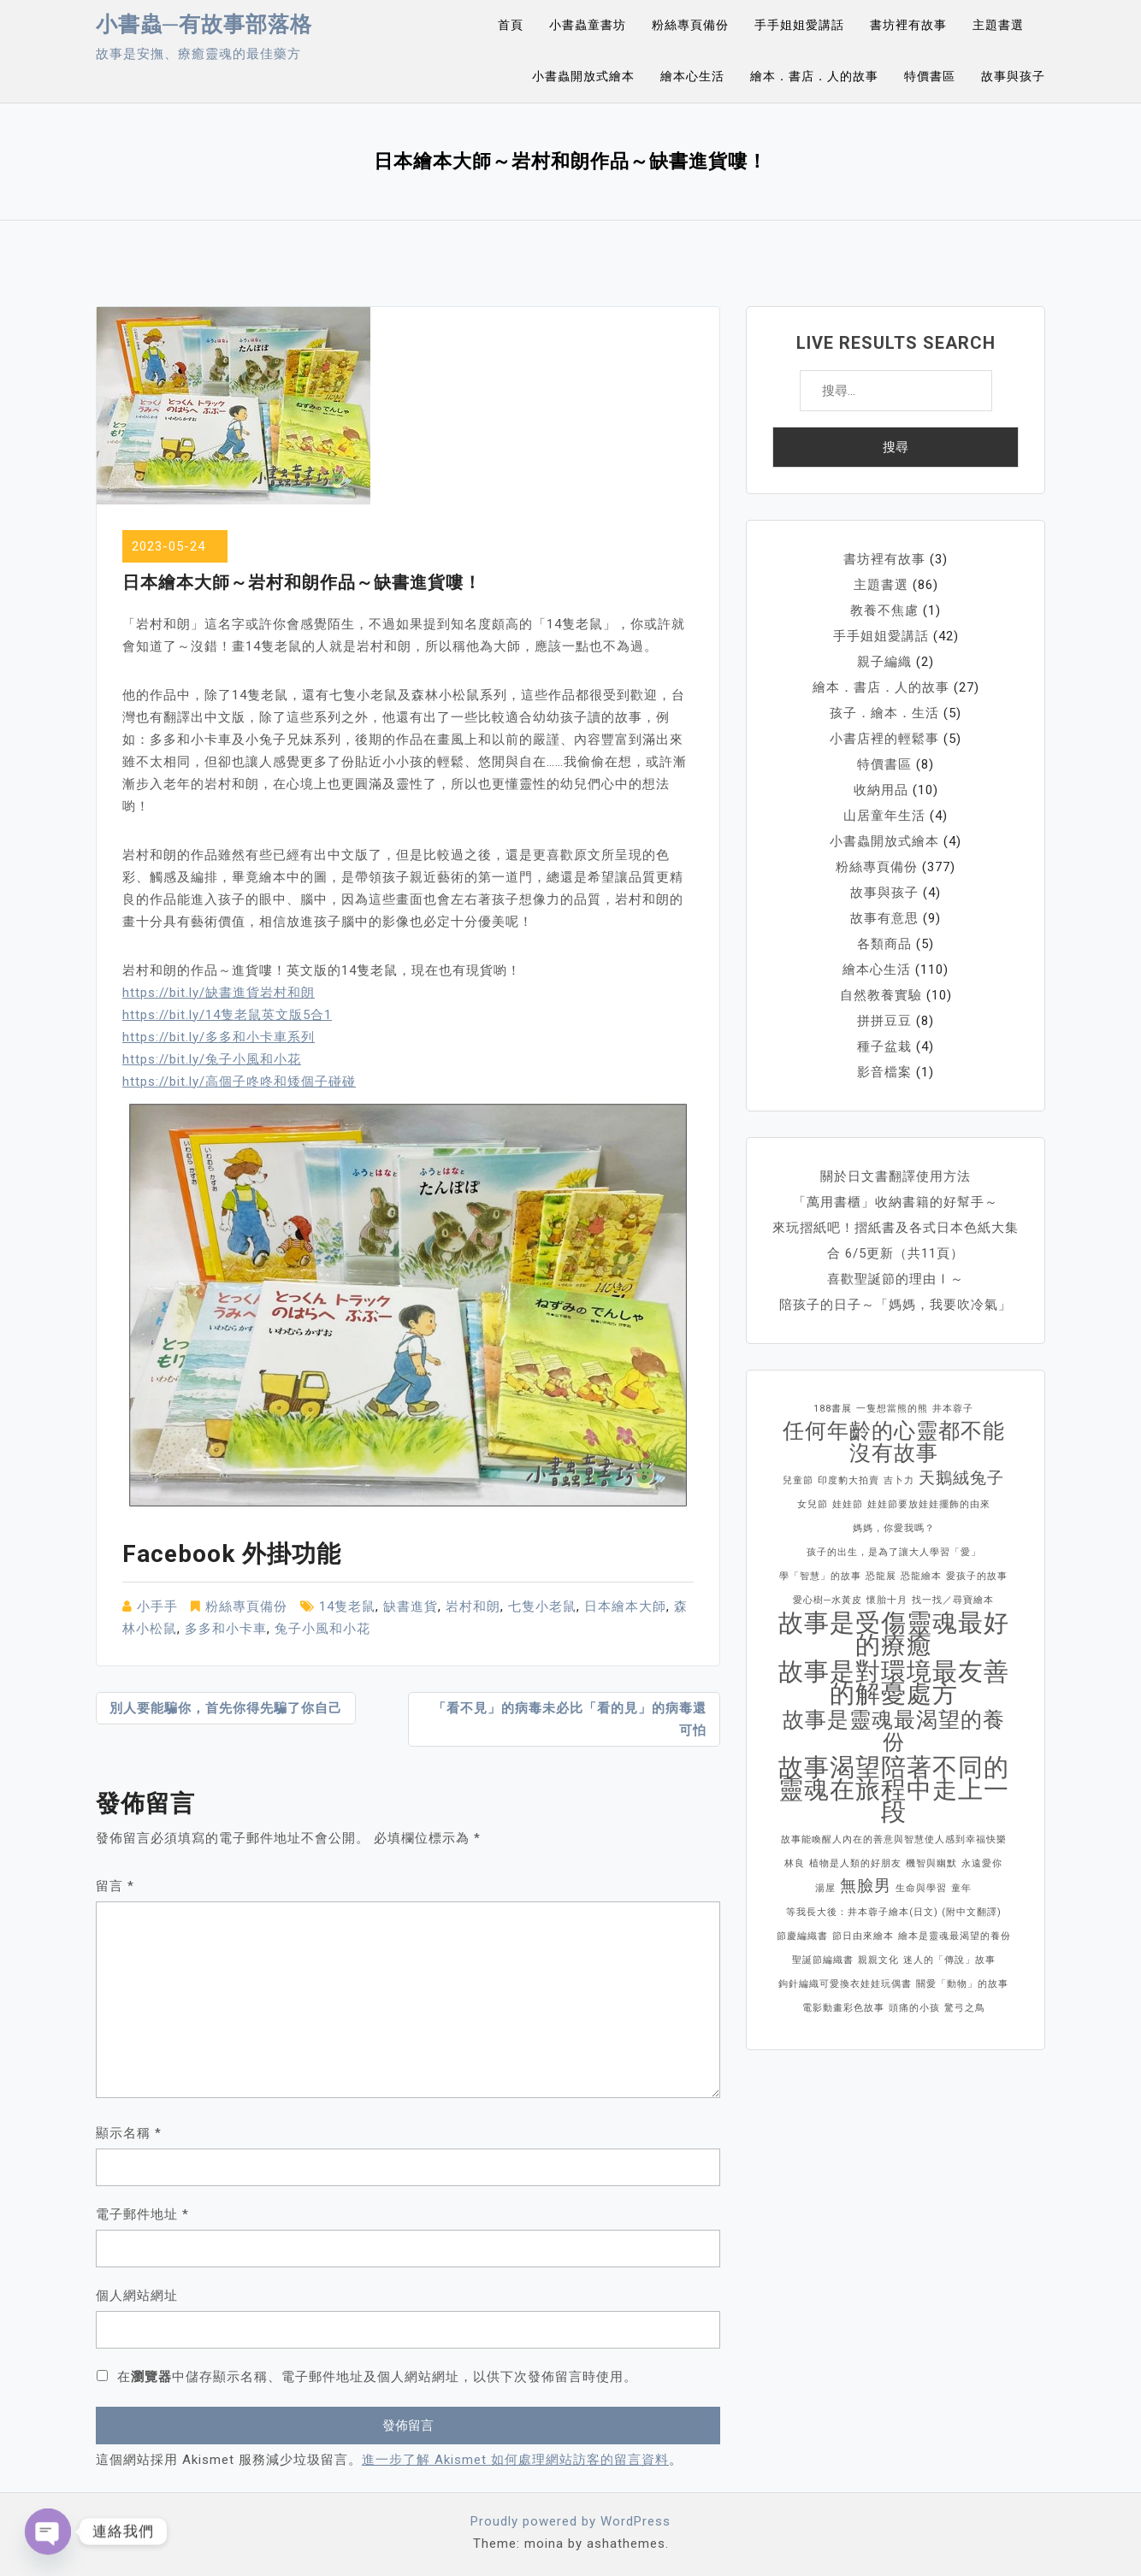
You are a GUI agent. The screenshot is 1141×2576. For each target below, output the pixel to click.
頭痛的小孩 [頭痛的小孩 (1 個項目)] (914, 2007)
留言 (115, 1886)
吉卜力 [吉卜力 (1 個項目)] (899, 1480)
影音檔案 (884, 1072)
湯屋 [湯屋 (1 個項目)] (825, 1888)
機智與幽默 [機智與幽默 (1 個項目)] (931, 1863)
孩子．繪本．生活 (884, 713)
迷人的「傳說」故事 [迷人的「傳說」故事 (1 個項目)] (949, 1960)
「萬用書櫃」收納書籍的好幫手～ (895, 1202)
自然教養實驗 (881, 995)
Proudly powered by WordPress (570, 2521)
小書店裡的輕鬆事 (884, 738)
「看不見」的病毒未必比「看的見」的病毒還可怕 (569, 1719)
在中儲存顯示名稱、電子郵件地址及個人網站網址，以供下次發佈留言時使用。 (377, 2376)
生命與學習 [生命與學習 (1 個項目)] (921, 1888)
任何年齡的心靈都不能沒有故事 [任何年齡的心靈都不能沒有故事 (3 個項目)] (894, 1442)
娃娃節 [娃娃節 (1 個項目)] (847, 1504)
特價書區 (929, 76)
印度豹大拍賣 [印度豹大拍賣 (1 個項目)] (848, 1480)
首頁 (510, 25)
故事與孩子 (1013, 76)
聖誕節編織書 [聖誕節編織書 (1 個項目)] (823, 1960)
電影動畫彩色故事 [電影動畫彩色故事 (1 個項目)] (843, 2007)
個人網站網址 (137, 2295)
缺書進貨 (410, 1606)
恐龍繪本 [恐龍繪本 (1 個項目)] (921, 1576)
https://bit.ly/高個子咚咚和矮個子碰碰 (239, 1081)
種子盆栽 (884, 1046)
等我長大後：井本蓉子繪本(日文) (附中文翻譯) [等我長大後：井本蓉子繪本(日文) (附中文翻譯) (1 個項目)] (894, 1912)
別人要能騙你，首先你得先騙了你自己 (225, 1708)
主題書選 (998, 25)
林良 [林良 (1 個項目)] (794, 1863)
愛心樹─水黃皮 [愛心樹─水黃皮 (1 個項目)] (827, 1600)
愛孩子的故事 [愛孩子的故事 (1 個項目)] (977, 1576)
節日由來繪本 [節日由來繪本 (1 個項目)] (863, 1936)
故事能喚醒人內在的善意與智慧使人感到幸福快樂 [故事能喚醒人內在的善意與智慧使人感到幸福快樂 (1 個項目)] (894, 1839)
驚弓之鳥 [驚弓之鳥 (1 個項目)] (964, 2007)
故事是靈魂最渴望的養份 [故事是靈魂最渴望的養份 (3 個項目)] (894, 1731)
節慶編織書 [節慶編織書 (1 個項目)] (802, 1936)
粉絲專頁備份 (690, 25)
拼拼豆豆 (884, 1021)
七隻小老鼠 (542, 1606)
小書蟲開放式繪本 (583, 76)
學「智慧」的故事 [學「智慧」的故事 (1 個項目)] (820, 1576)
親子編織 (884, 661)
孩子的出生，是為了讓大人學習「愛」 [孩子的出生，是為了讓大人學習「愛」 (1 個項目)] (894, 1552)
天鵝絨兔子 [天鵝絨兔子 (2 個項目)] (961, 1478)
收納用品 (881, 790)
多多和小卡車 (226, 1628)
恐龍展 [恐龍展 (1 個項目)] (881, 1576)
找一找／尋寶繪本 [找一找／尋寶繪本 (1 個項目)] (953, 1600)
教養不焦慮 (884, 610)
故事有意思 (884, 918)
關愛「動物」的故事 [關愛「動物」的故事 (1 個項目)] (962, 1983)
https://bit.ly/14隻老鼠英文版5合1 (227, 1015)
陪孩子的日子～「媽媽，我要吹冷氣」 (895, 1304)
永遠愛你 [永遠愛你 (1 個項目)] (981, 1863)
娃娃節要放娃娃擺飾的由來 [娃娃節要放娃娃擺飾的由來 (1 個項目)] (928, 1504)
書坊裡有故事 (908, 25)
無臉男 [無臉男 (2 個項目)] (865, 1885)
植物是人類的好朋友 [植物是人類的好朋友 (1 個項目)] (855, 1863)
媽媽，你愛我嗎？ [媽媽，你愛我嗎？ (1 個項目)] (894, 1528)
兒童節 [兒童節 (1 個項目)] (798, 1480)
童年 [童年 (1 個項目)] (961, 1888)
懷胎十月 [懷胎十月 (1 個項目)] (886, 1600)
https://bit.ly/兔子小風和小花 (211, 1059)
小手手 (157, 1606)
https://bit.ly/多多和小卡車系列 (218, 1037)
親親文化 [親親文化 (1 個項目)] (878, 1960)
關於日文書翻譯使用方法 (895, 1176)
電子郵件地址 (142, 2214)
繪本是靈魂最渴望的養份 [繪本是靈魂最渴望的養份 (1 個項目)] (954, 1936)
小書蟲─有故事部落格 (204, 24)
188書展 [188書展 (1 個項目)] (832, 1408)
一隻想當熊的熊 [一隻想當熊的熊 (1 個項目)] (892, 1408)
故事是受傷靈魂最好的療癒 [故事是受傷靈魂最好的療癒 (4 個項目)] (893, 1634)
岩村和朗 (473, 1606)
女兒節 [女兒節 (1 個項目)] (812, 1504)
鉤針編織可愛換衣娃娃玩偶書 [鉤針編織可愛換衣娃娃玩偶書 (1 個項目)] (845, 1983)
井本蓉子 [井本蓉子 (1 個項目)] (952, 1408)
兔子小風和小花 (322, 1628)
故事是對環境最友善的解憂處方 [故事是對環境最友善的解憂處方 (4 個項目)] (893, 1682)
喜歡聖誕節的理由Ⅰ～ (895, 1279)
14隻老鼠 (347, 1606)
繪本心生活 (692, 76)
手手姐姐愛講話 (799, 25)
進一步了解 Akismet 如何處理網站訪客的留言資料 (515, 2459)
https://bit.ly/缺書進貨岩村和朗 (218, 992)
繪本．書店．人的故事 (814, 76)
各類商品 (884, 944)
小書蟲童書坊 (587, 25)
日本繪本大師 (625, 1606)
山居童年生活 (884, 815)
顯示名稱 (129, 2133)
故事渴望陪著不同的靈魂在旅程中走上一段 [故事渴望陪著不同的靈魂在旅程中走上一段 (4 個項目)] (893, 1789)
